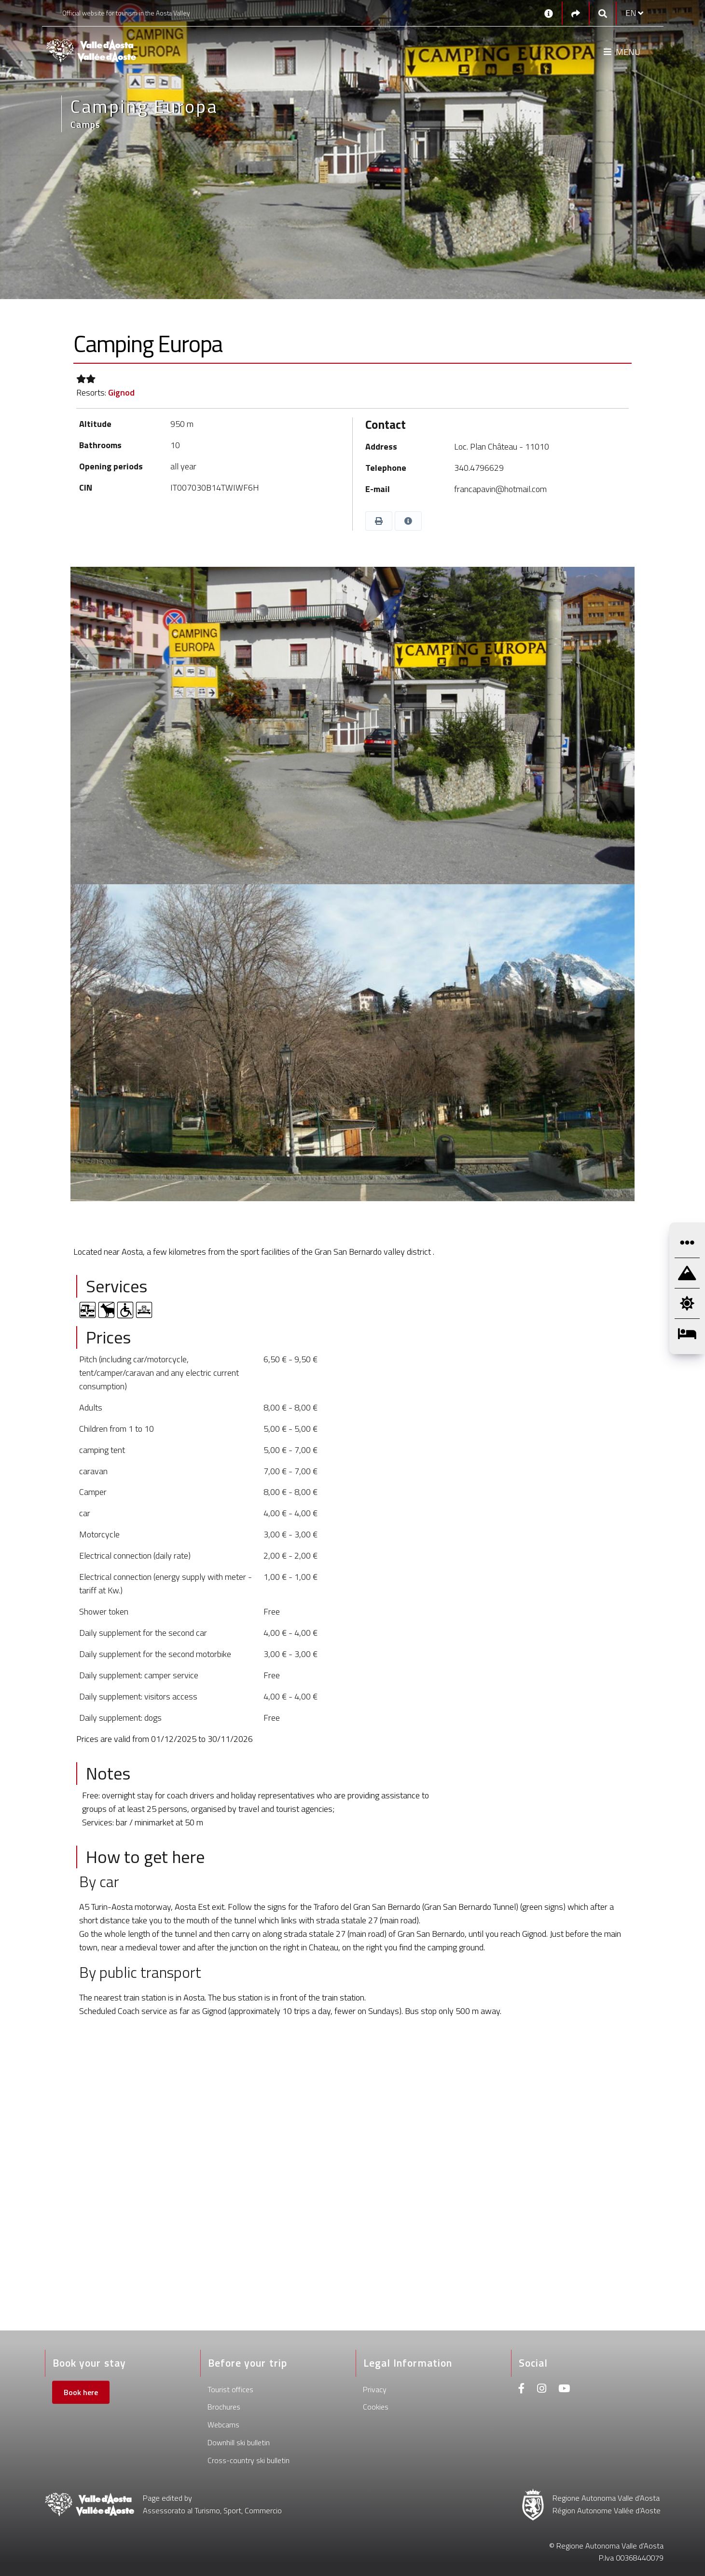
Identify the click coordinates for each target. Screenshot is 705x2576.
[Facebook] (521, 2389)
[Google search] (602, 13)
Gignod (121, 392)
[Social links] (575, 13)
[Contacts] (548, 13)
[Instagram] (541, 2389)
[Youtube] (564, 2389)
